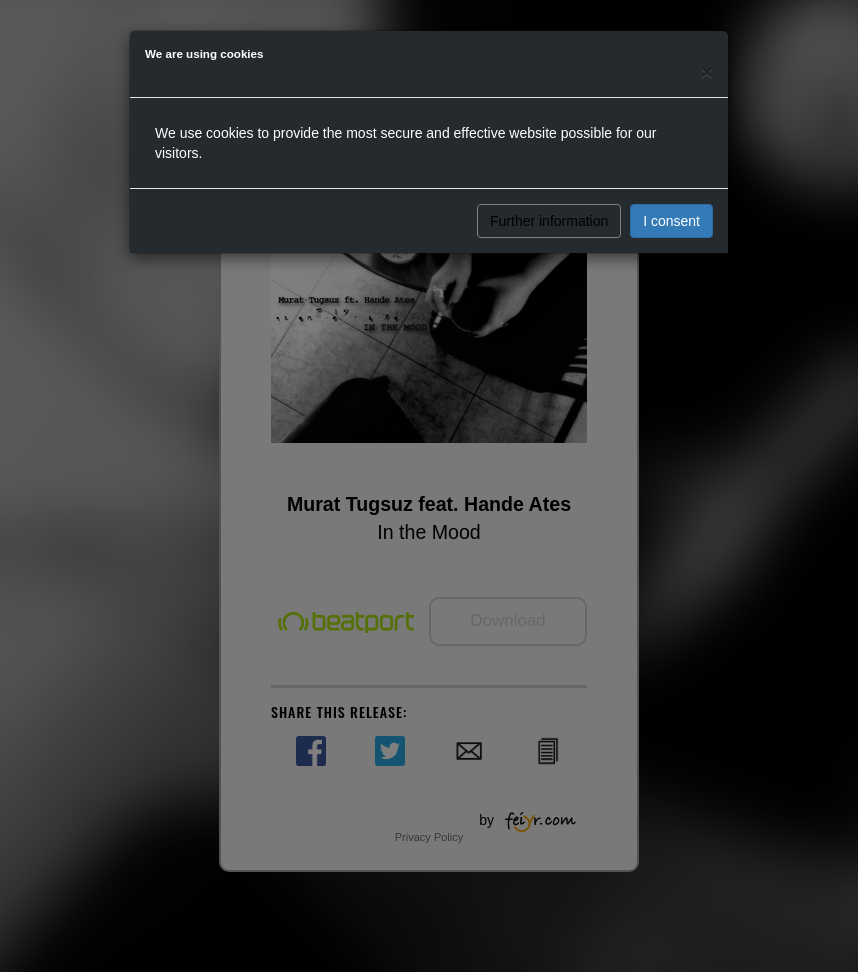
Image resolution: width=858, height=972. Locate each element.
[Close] (707, 71)
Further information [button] (549, 221)
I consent (671, 221)
